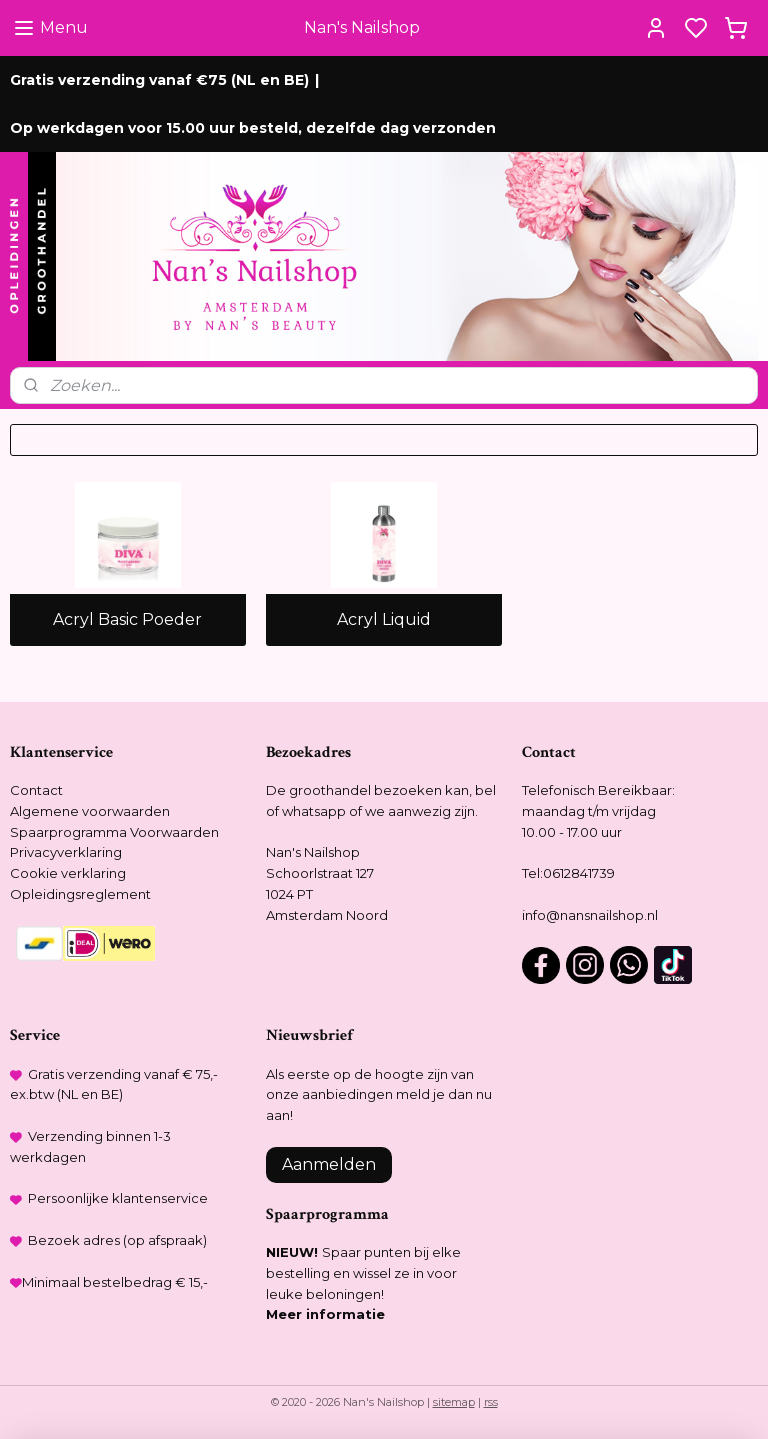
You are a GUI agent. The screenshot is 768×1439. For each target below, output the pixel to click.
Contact (36, 790)
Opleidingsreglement (80, 894)
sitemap (454, 1402)
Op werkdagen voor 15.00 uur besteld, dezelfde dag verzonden (253, 128)
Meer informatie (325, 1314)
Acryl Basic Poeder (127, 620)
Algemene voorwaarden (90, 811)
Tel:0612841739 (568, 873)
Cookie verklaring (68, 873)
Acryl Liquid (384, 620)
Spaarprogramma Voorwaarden (114, 832)
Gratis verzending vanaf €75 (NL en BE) (159, 80)
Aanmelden (329, 1164)
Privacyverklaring (66, 852)
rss (491, 1402)
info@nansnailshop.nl (590, 915)
